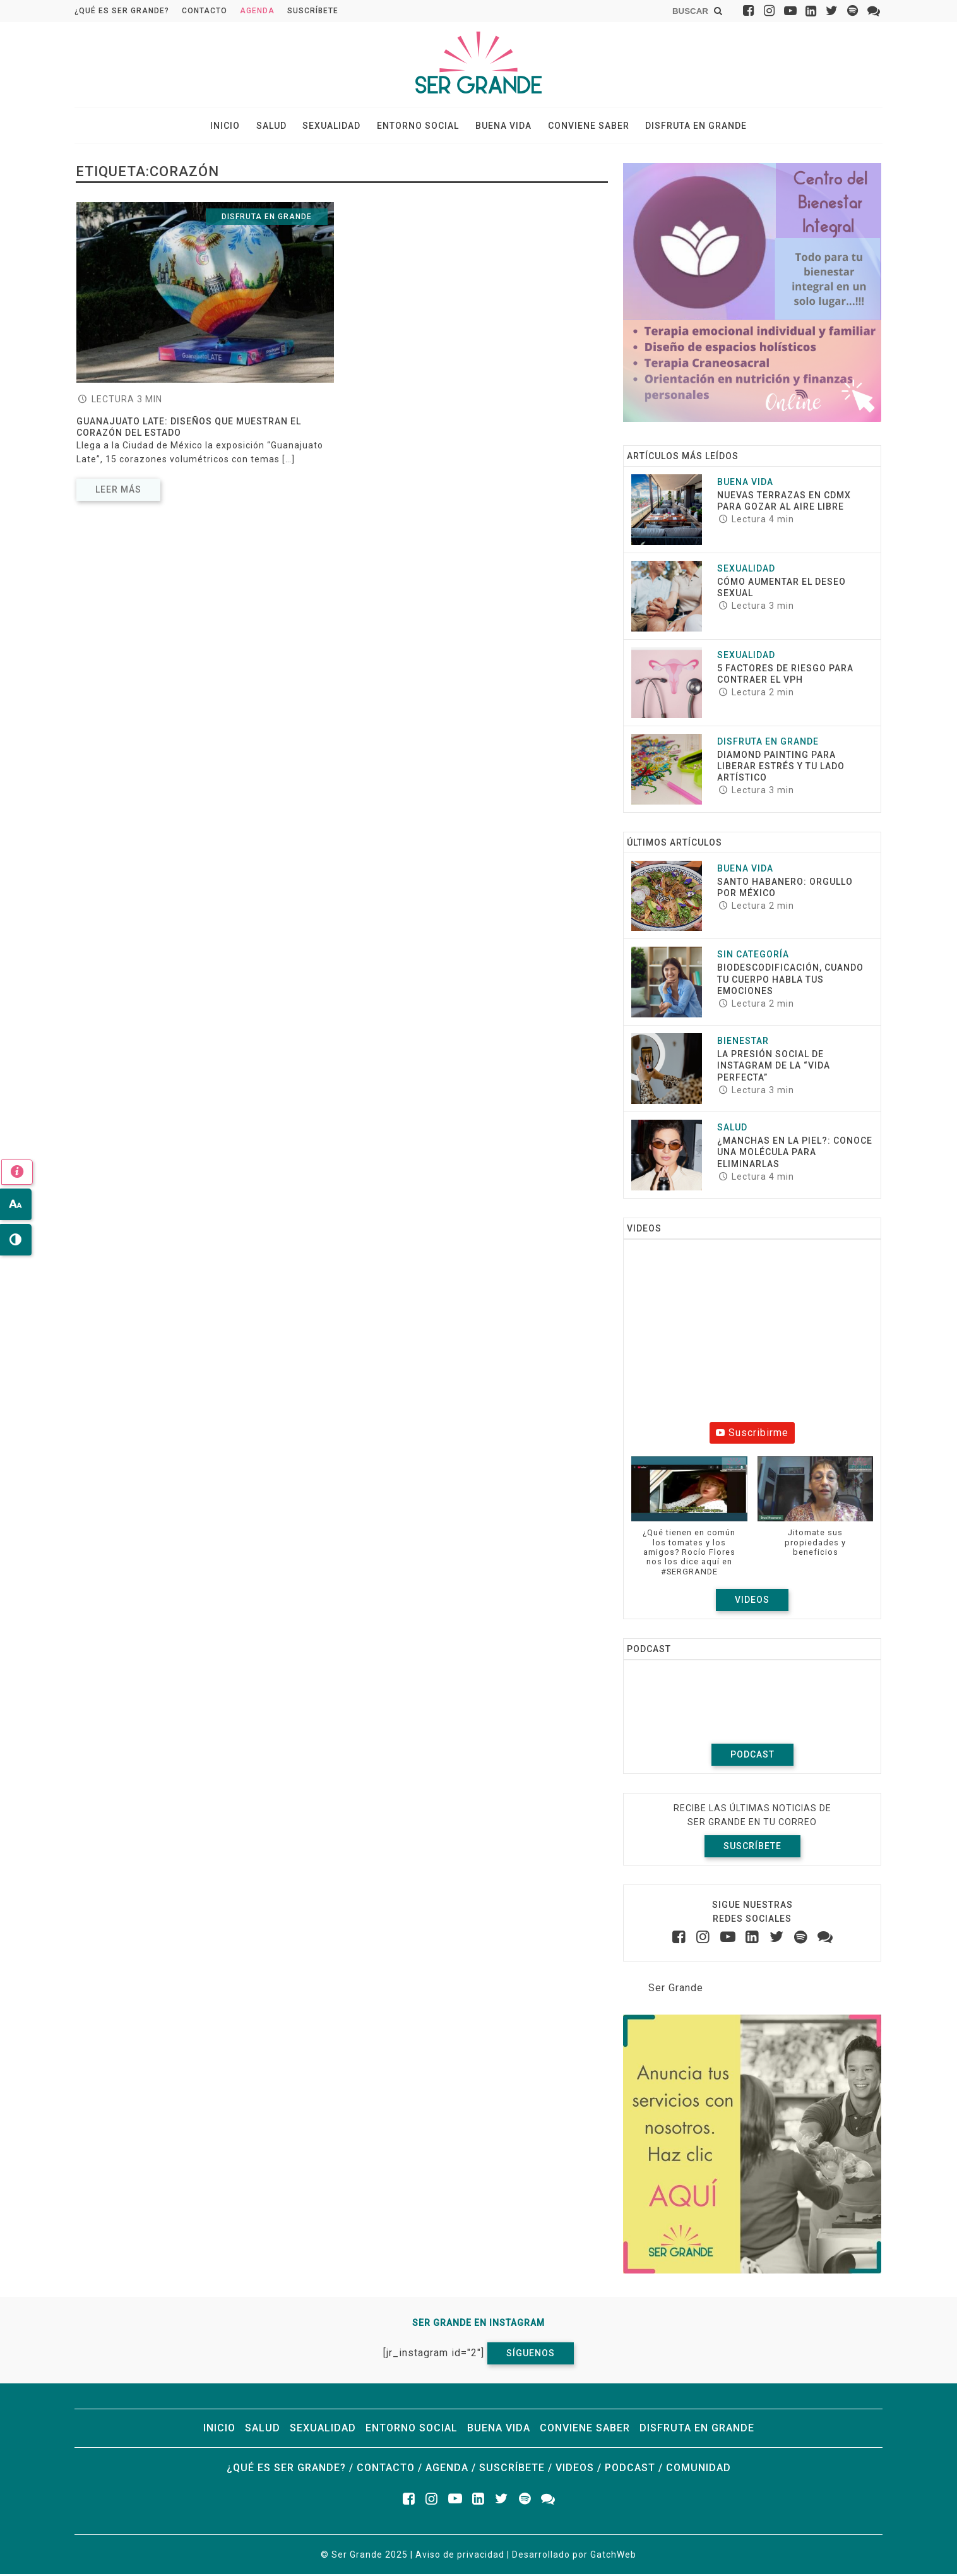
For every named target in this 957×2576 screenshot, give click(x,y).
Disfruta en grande (687, 127)
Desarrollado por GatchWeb (574, 2556)
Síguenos (530, 2355)
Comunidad (698, 2470)
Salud (277, 127)
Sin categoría (753, 957)
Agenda (257, 10)
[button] (689, 1524)
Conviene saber (582, 127)
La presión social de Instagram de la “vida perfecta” (773, 1067)
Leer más (118, 491)
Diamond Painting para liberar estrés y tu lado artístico (781, 768)
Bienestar (743, 1043)
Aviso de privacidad (459, 2556)
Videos (752, 1602)
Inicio (234, 127)
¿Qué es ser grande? (121, 10)
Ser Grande (675, 1990)
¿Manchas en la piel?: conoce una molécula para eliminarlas (794, 1154)
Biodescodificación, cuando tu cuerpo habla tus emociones (790, 981)
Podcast (752, 1757)
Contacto (204, 10)
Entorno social (418, 127)
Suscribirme (752, 1435)
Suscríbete (312, 10)
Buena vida (500, 127)
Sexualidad (335, 127)
